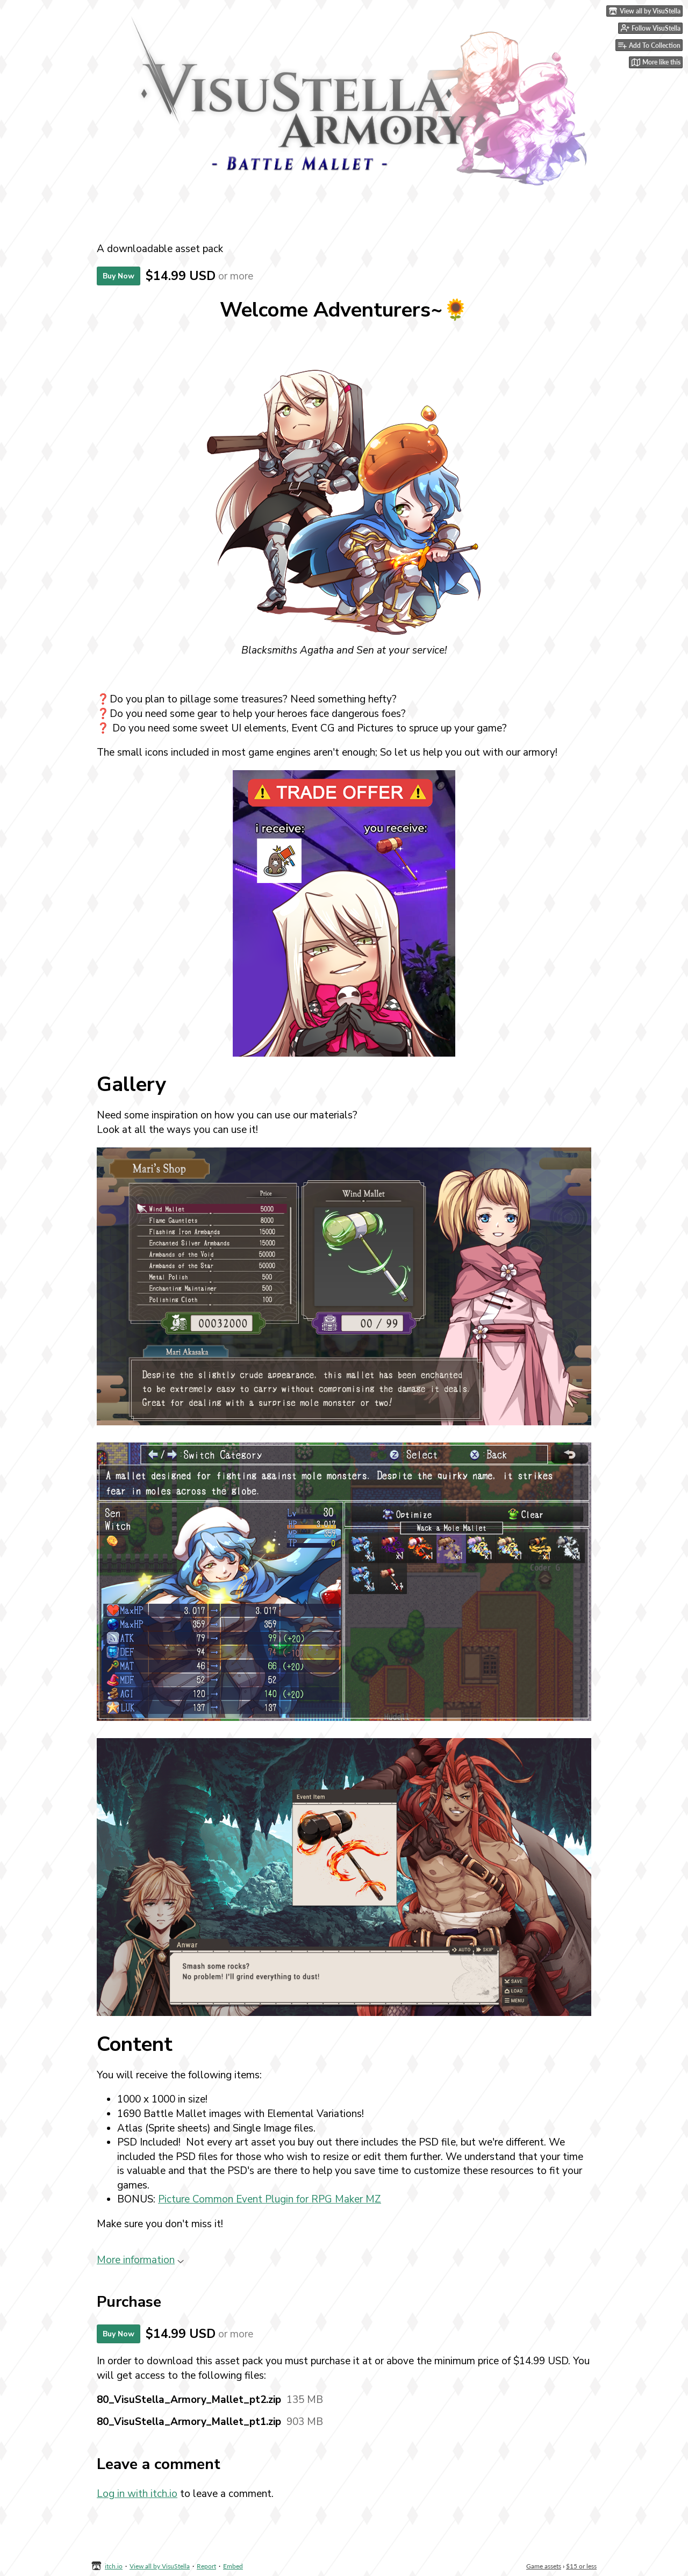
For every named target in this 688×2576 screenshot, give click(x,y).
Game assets (543, 2566)
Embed (233, 2566)
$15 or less (581, 2566)
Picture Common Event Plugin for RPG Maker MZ (269, 2199)
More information (140, 2260)
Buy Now (118, 276)
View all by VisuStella (160, 2566)
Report (206, 2566)
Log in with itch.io (137, 2494)
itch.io (114, 2566)
